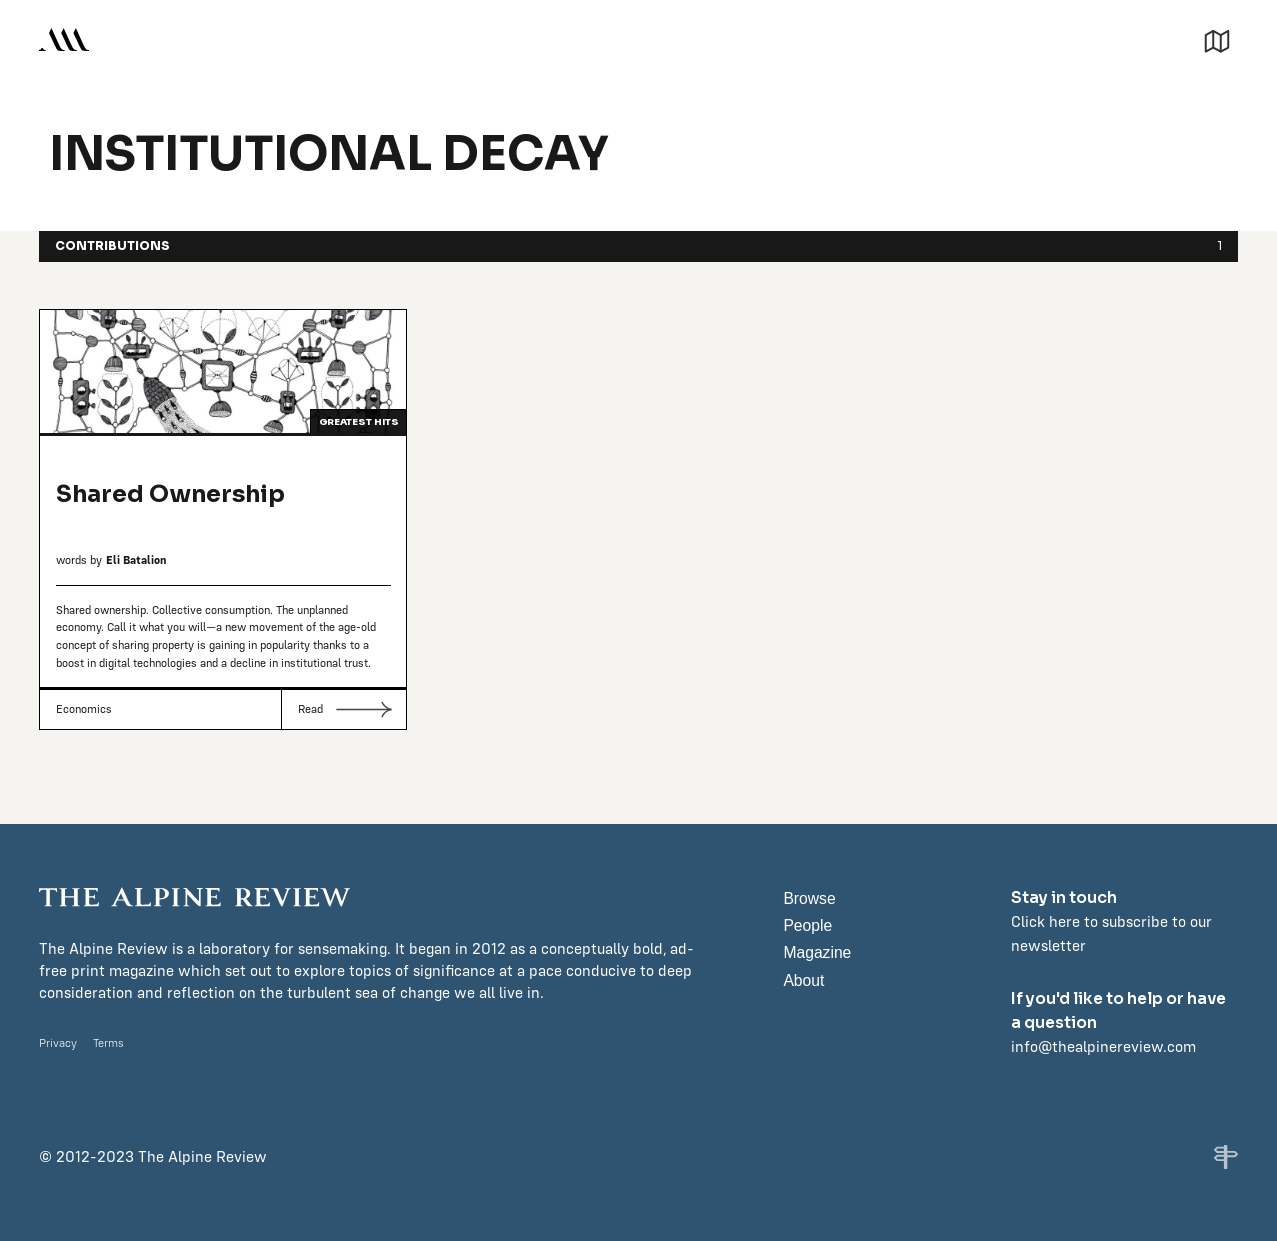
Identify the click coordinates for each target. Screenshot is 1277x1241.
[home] (64, 39)
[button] (1217, 39)
